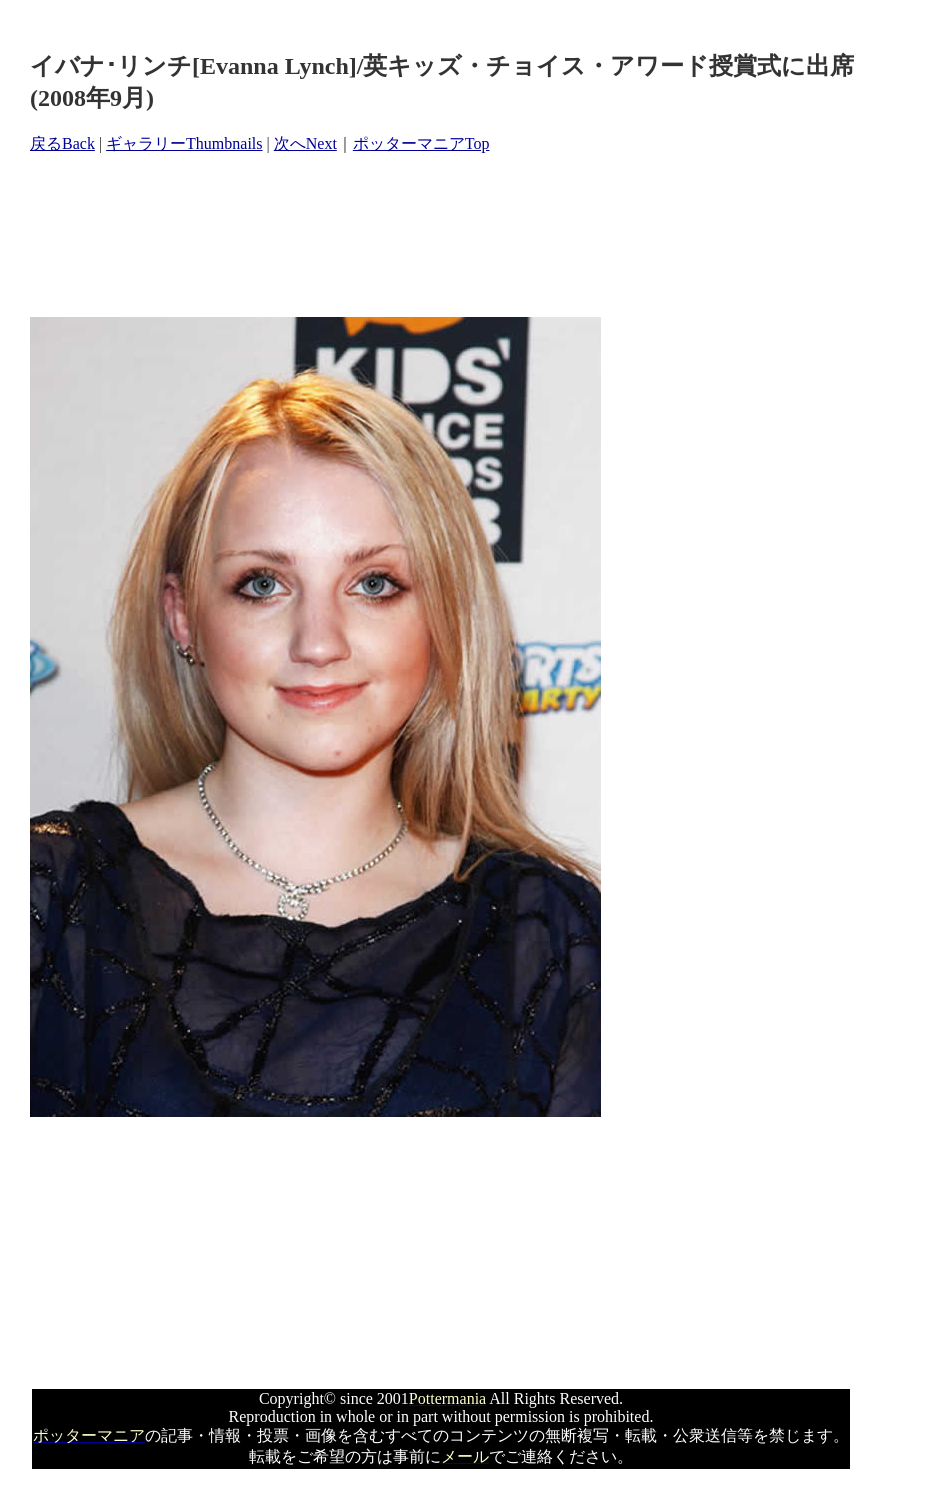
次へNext (305, 143)
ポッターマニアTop (421, 143)
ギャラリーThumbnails (184, 143)
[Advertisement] (394, 236)
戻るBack (62, 143)
